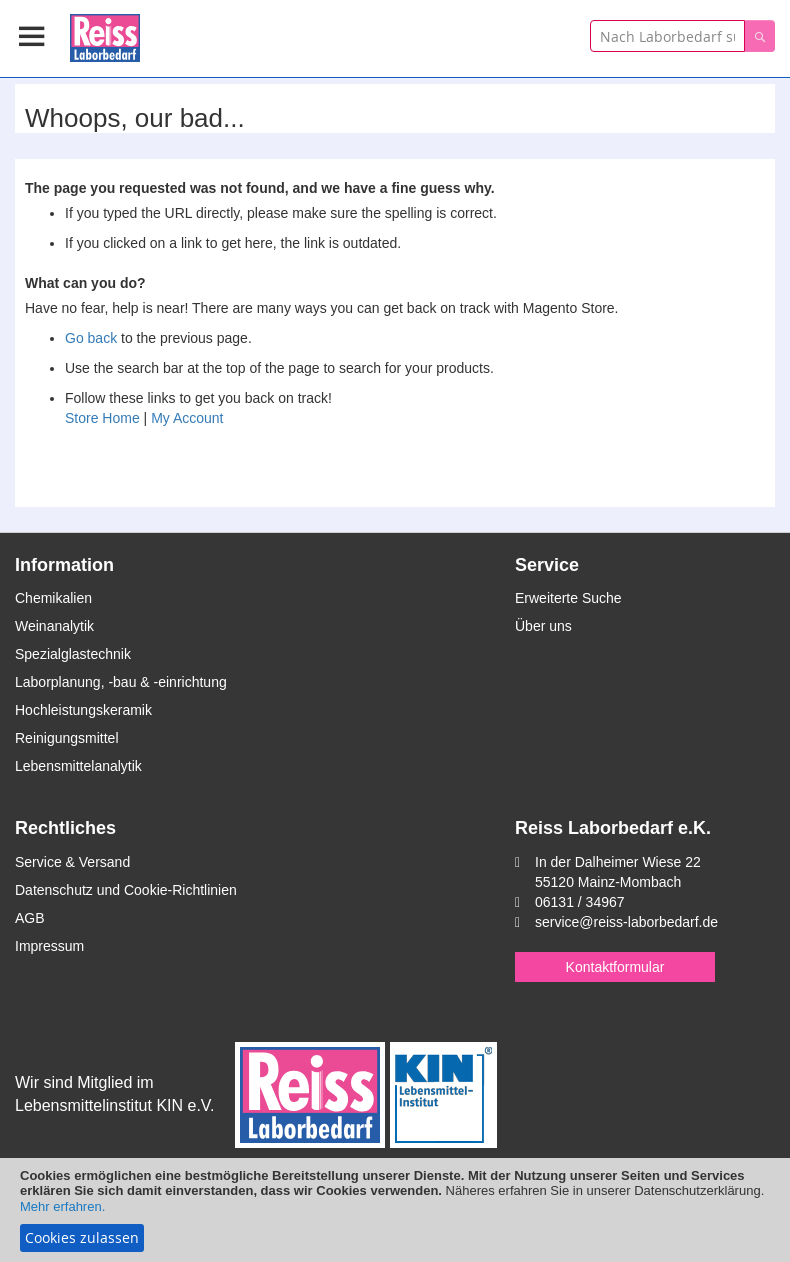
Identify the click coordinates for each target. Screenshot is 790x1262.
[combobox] (667, 36)
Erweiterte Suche (568, 598)
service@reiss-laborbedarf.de (626, 922)
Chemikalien (53, 598)
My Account (187, 418)
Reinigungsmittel (67, 738)
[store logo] (105, 34)
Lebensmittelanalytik (78, 766)
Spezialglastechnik (73, 654)
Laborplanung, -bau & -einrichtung (121, 682)
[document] (395, 1210)
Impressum (49, 946)
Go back (91, 338)
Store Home (102, 418)
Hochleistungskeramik (83, 710)
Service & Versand (72, 862)
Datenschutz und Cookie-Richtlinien (126, 890)
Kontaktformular (615, 967)
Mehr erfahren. (62, 1206)
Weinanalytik (54, 626)
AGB (30, 918)
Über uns (543, 626)
